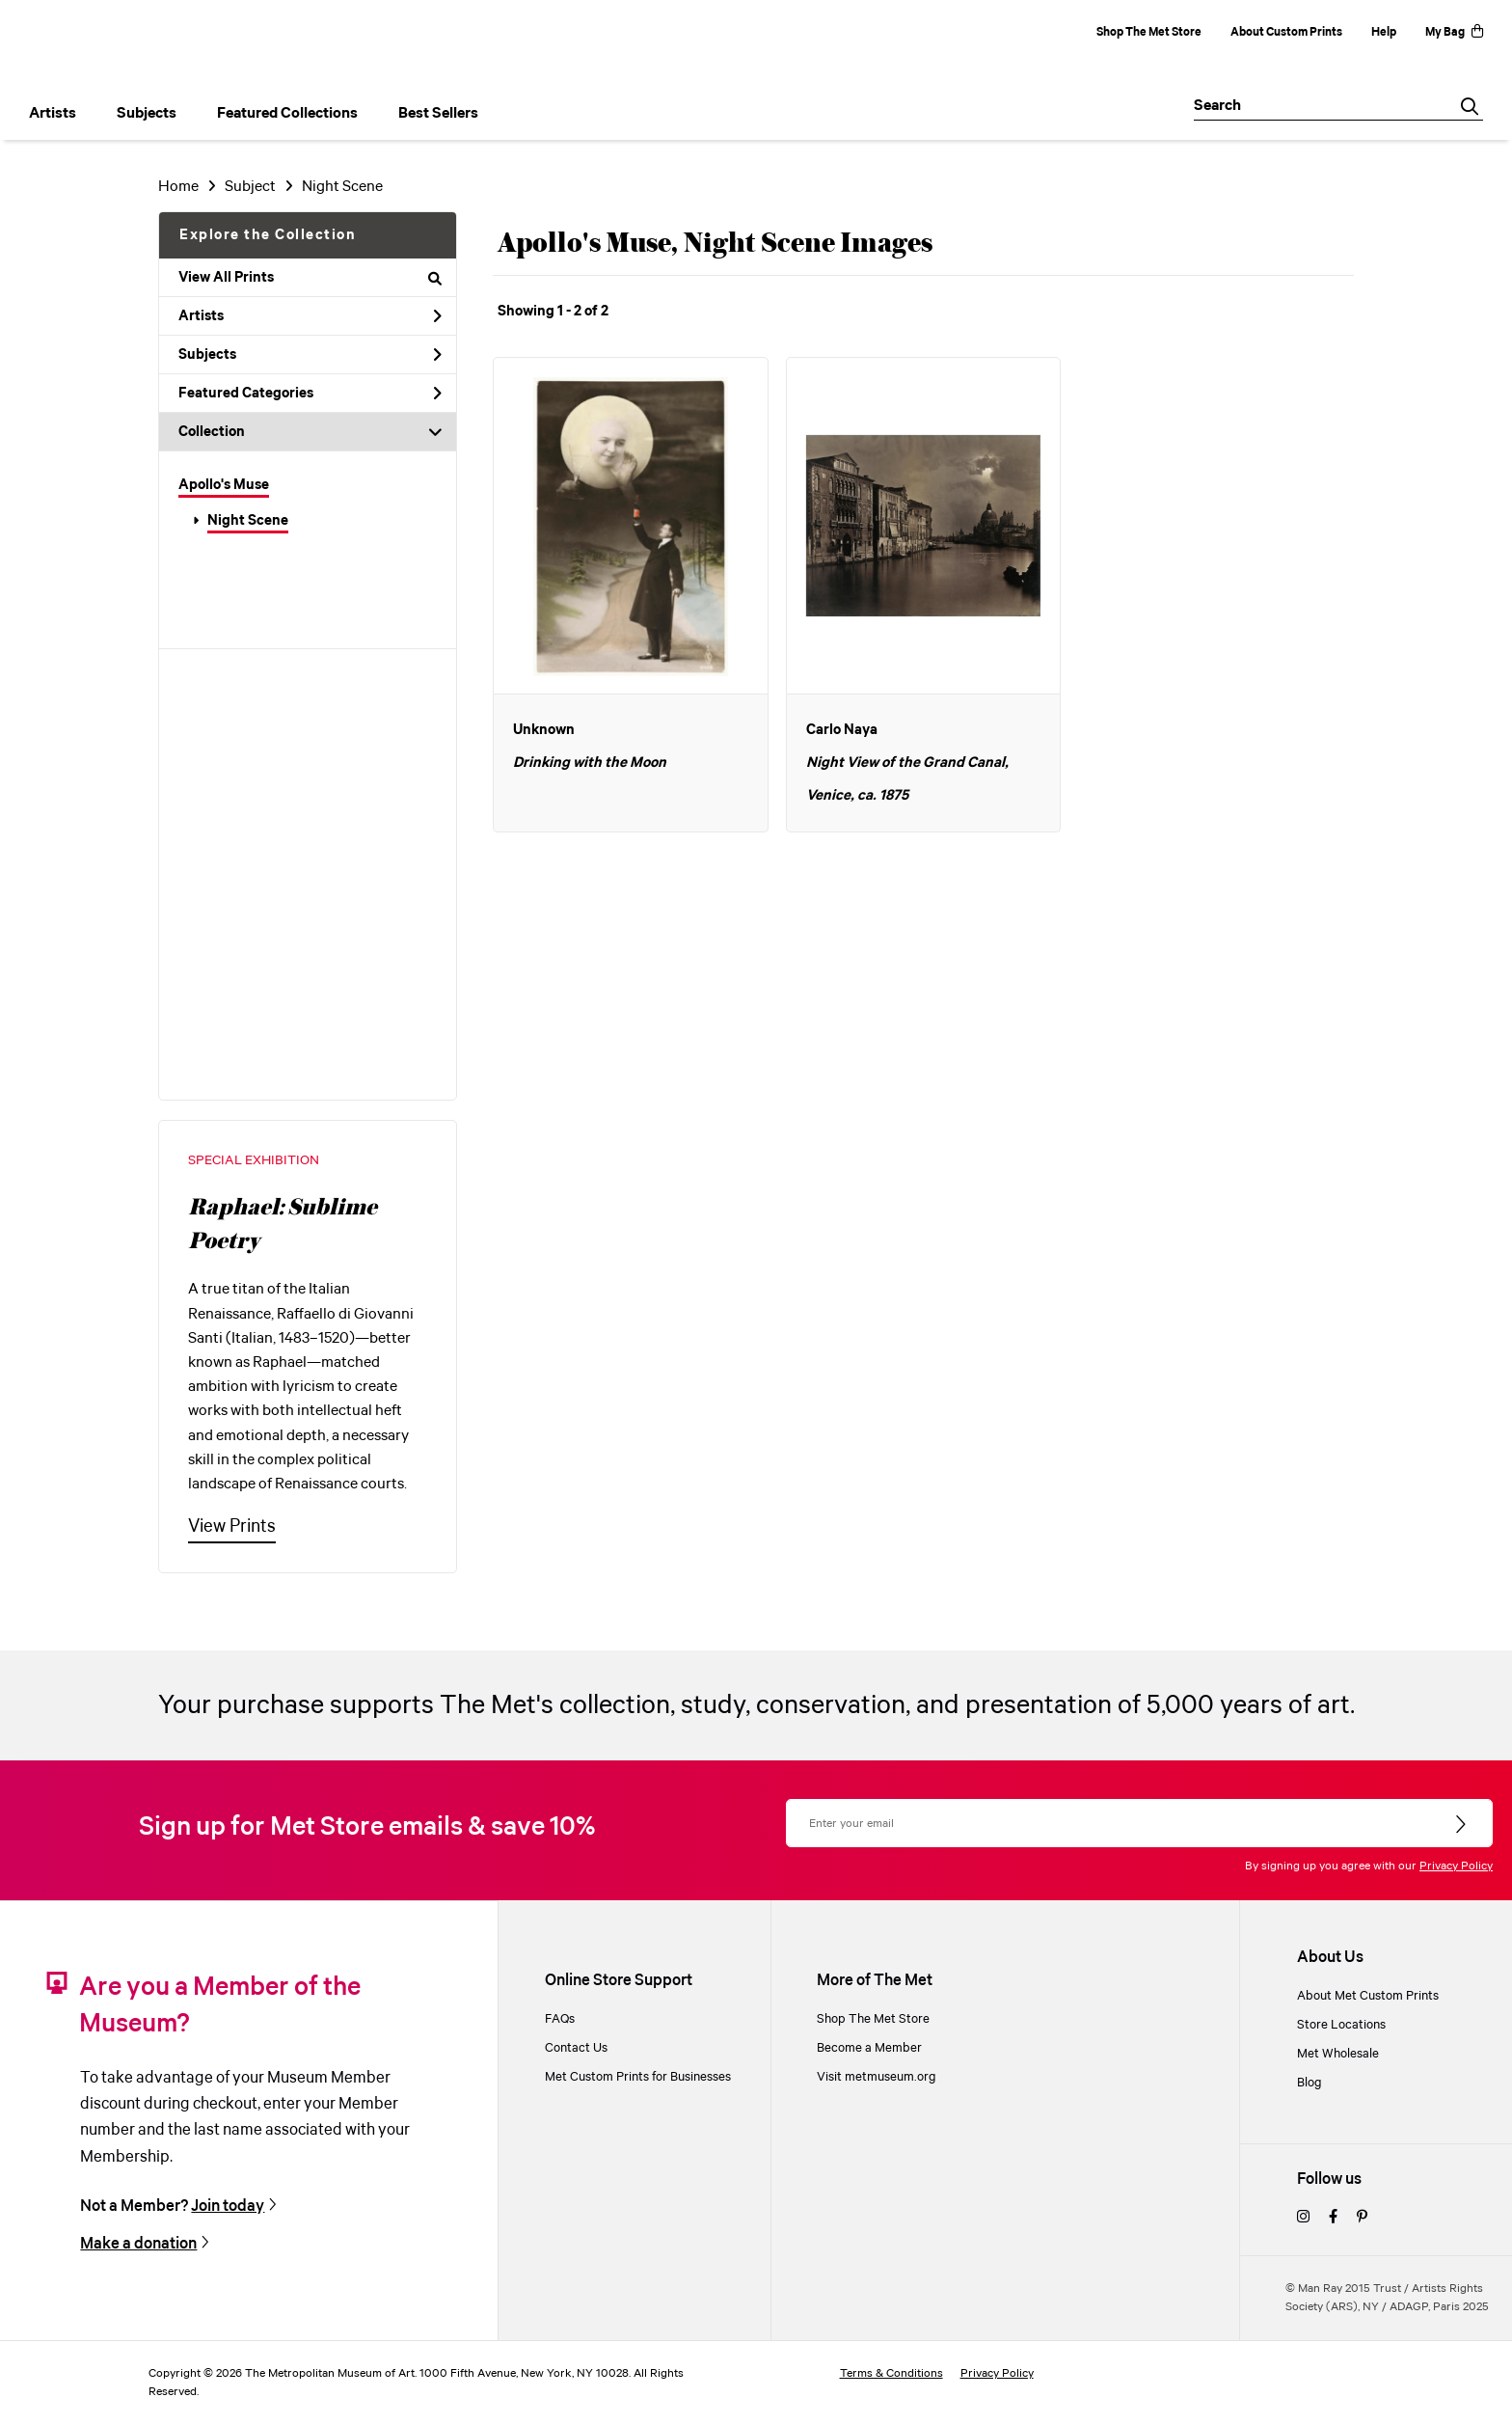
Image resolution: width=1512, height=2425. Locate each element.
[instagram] (1303, 2217)
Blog (1309, 2082)
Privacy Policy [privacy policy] (997, 2373)
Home (178, 187)
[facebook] (1333, 2217)
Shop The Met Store (1149, 32)
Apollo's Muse (223, 485)
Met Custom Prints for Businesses (638, 2076)
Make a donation (138, 2243)
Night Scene (247, 521)
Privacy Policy (1456, 1866)
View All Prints (310, 277)
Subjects (310, 355)
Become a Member (869, 2048)
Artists (310, 316)
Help (1383, 32)
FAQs (560, 2019)
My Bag (1454, 32)
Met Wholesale (1338, 2053)
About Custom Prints (1286, 32)
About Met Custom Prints (1368, 1995)
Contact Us (576, 2048)
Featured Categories (310, 393)
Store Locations (1341, 2024)
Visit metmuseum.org (876, 2076)
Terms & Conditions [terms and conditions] (891, 2373)
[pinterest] (1362, 2217)
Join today (227, 2206)
